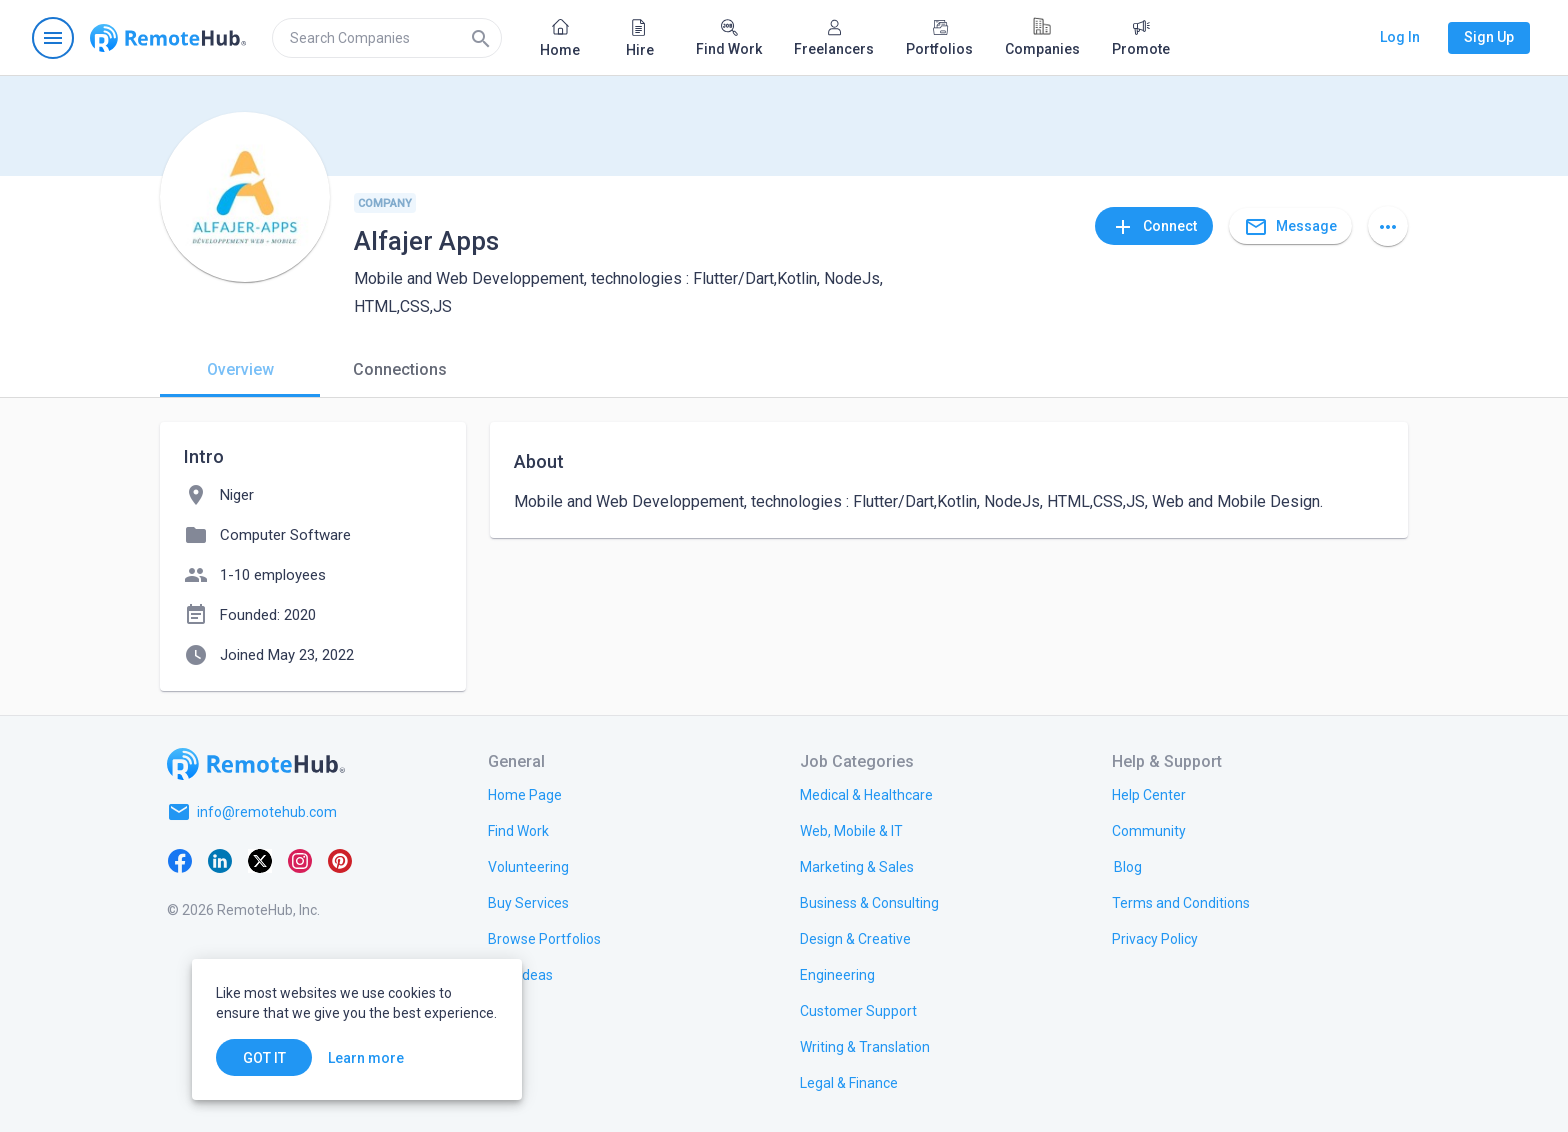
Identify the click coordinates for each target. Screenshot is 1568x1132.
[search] (387, 38)
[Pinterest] (340, 860)
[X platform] (260, 860)
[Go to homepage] (168, 38)
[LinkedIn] (220, 860)
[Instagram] (300, 860)
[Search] (481, 38)
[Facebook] (180, 860)
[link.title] (525, 794)
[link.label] (1149, 794)
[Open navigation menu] (53, 38)
